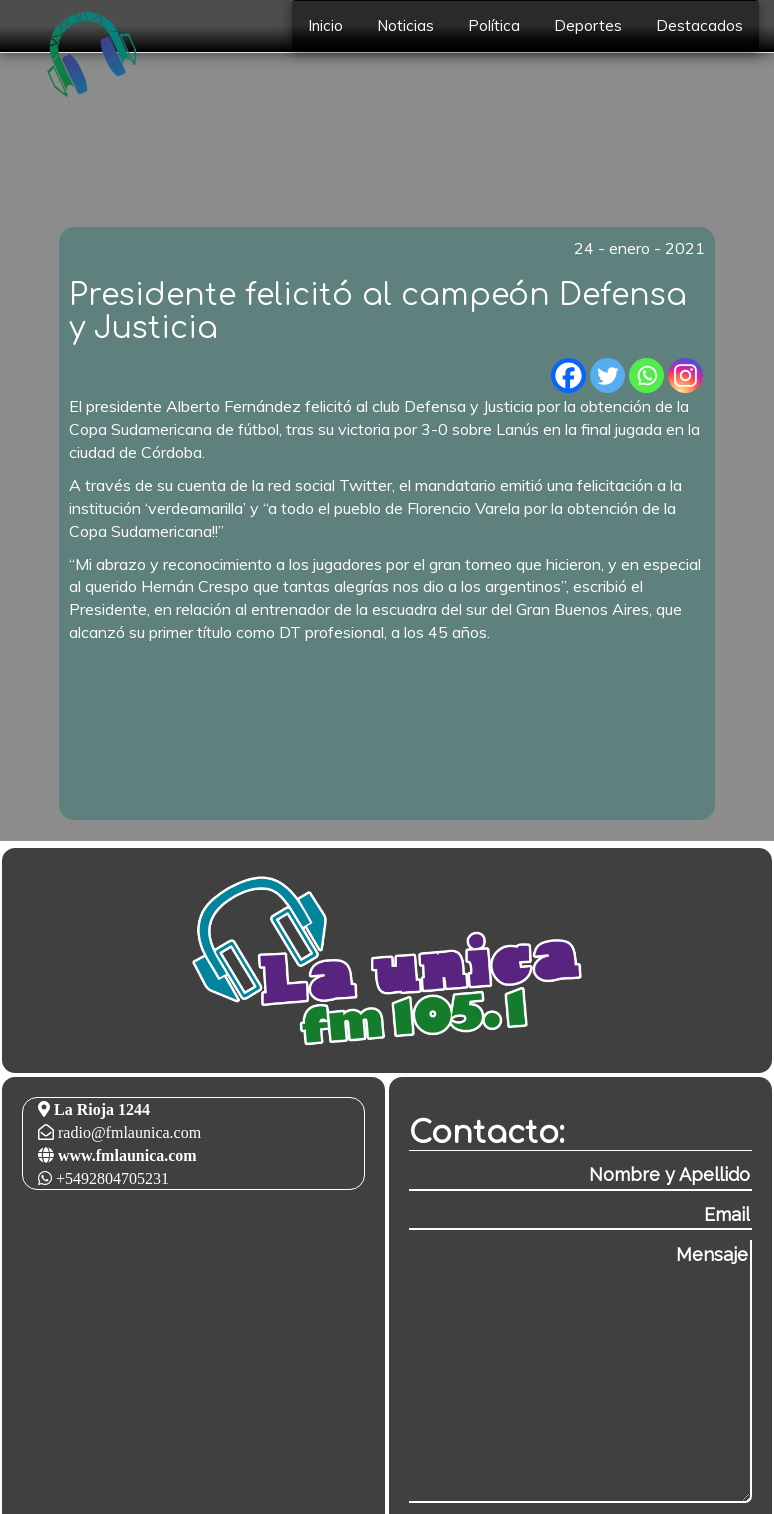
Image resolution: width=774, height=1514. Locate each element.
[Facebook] (568, 375)
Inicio (325, 25)
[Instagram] (685, 375)
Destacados (699, 25)
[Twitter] (607, 375)
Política (494, 25)
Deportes (588, 25)
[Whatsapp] (646, 375)
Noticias (405, 25)
